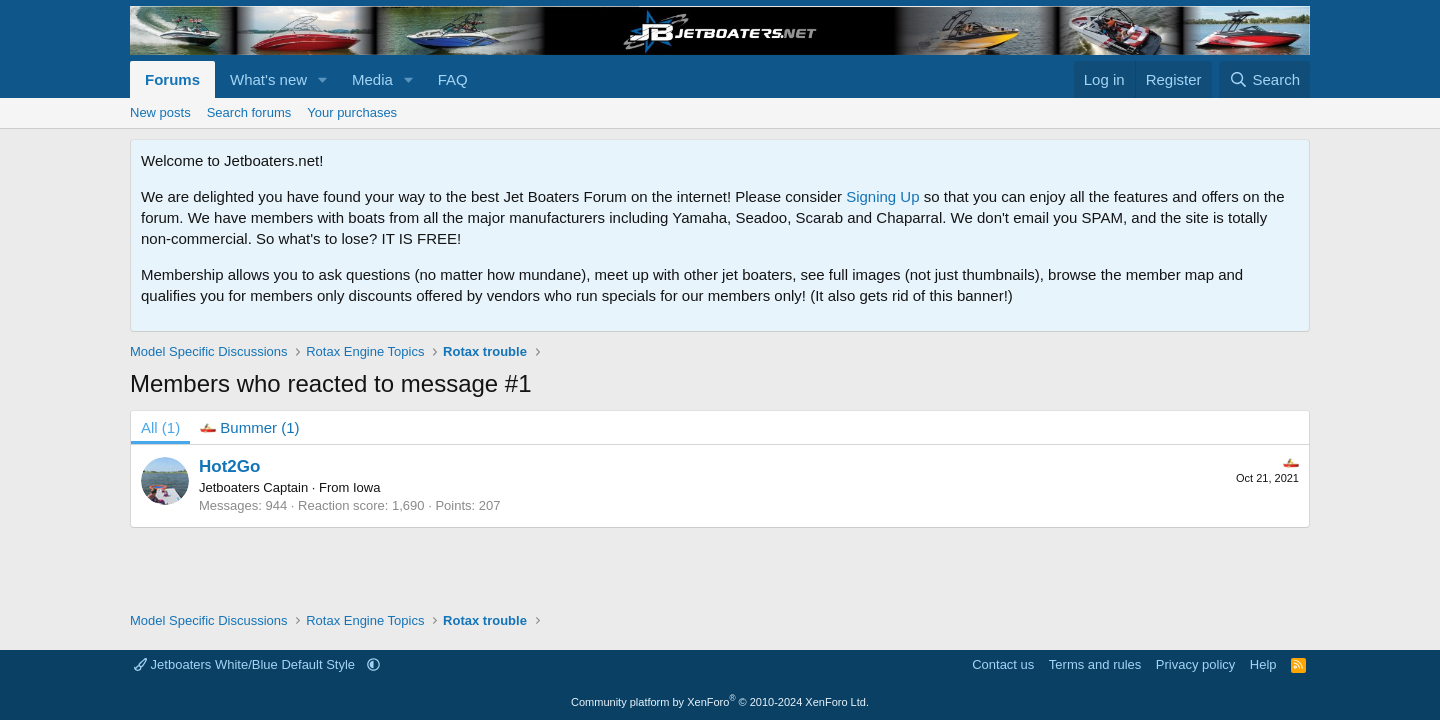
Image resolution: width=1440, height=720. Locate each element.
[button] (323, 79)
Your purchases (352, 112)
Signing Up (882, 196)
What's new (268, 79)
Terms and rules (1095, 664)
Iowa (366, 487)
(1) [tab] (160, 427)
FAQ (453, 79)
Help (1263, 664)
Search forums (249, 112)
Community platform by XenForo (720, 702)
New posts (160, 112)
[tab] (249, 427)
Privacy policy (1195, 664)
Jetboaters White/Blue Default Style (246, 664)
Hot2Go (229, 466)
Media (372, 79)
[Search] (1264, 79)
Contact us (1003, 664)
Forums (172, 79)
